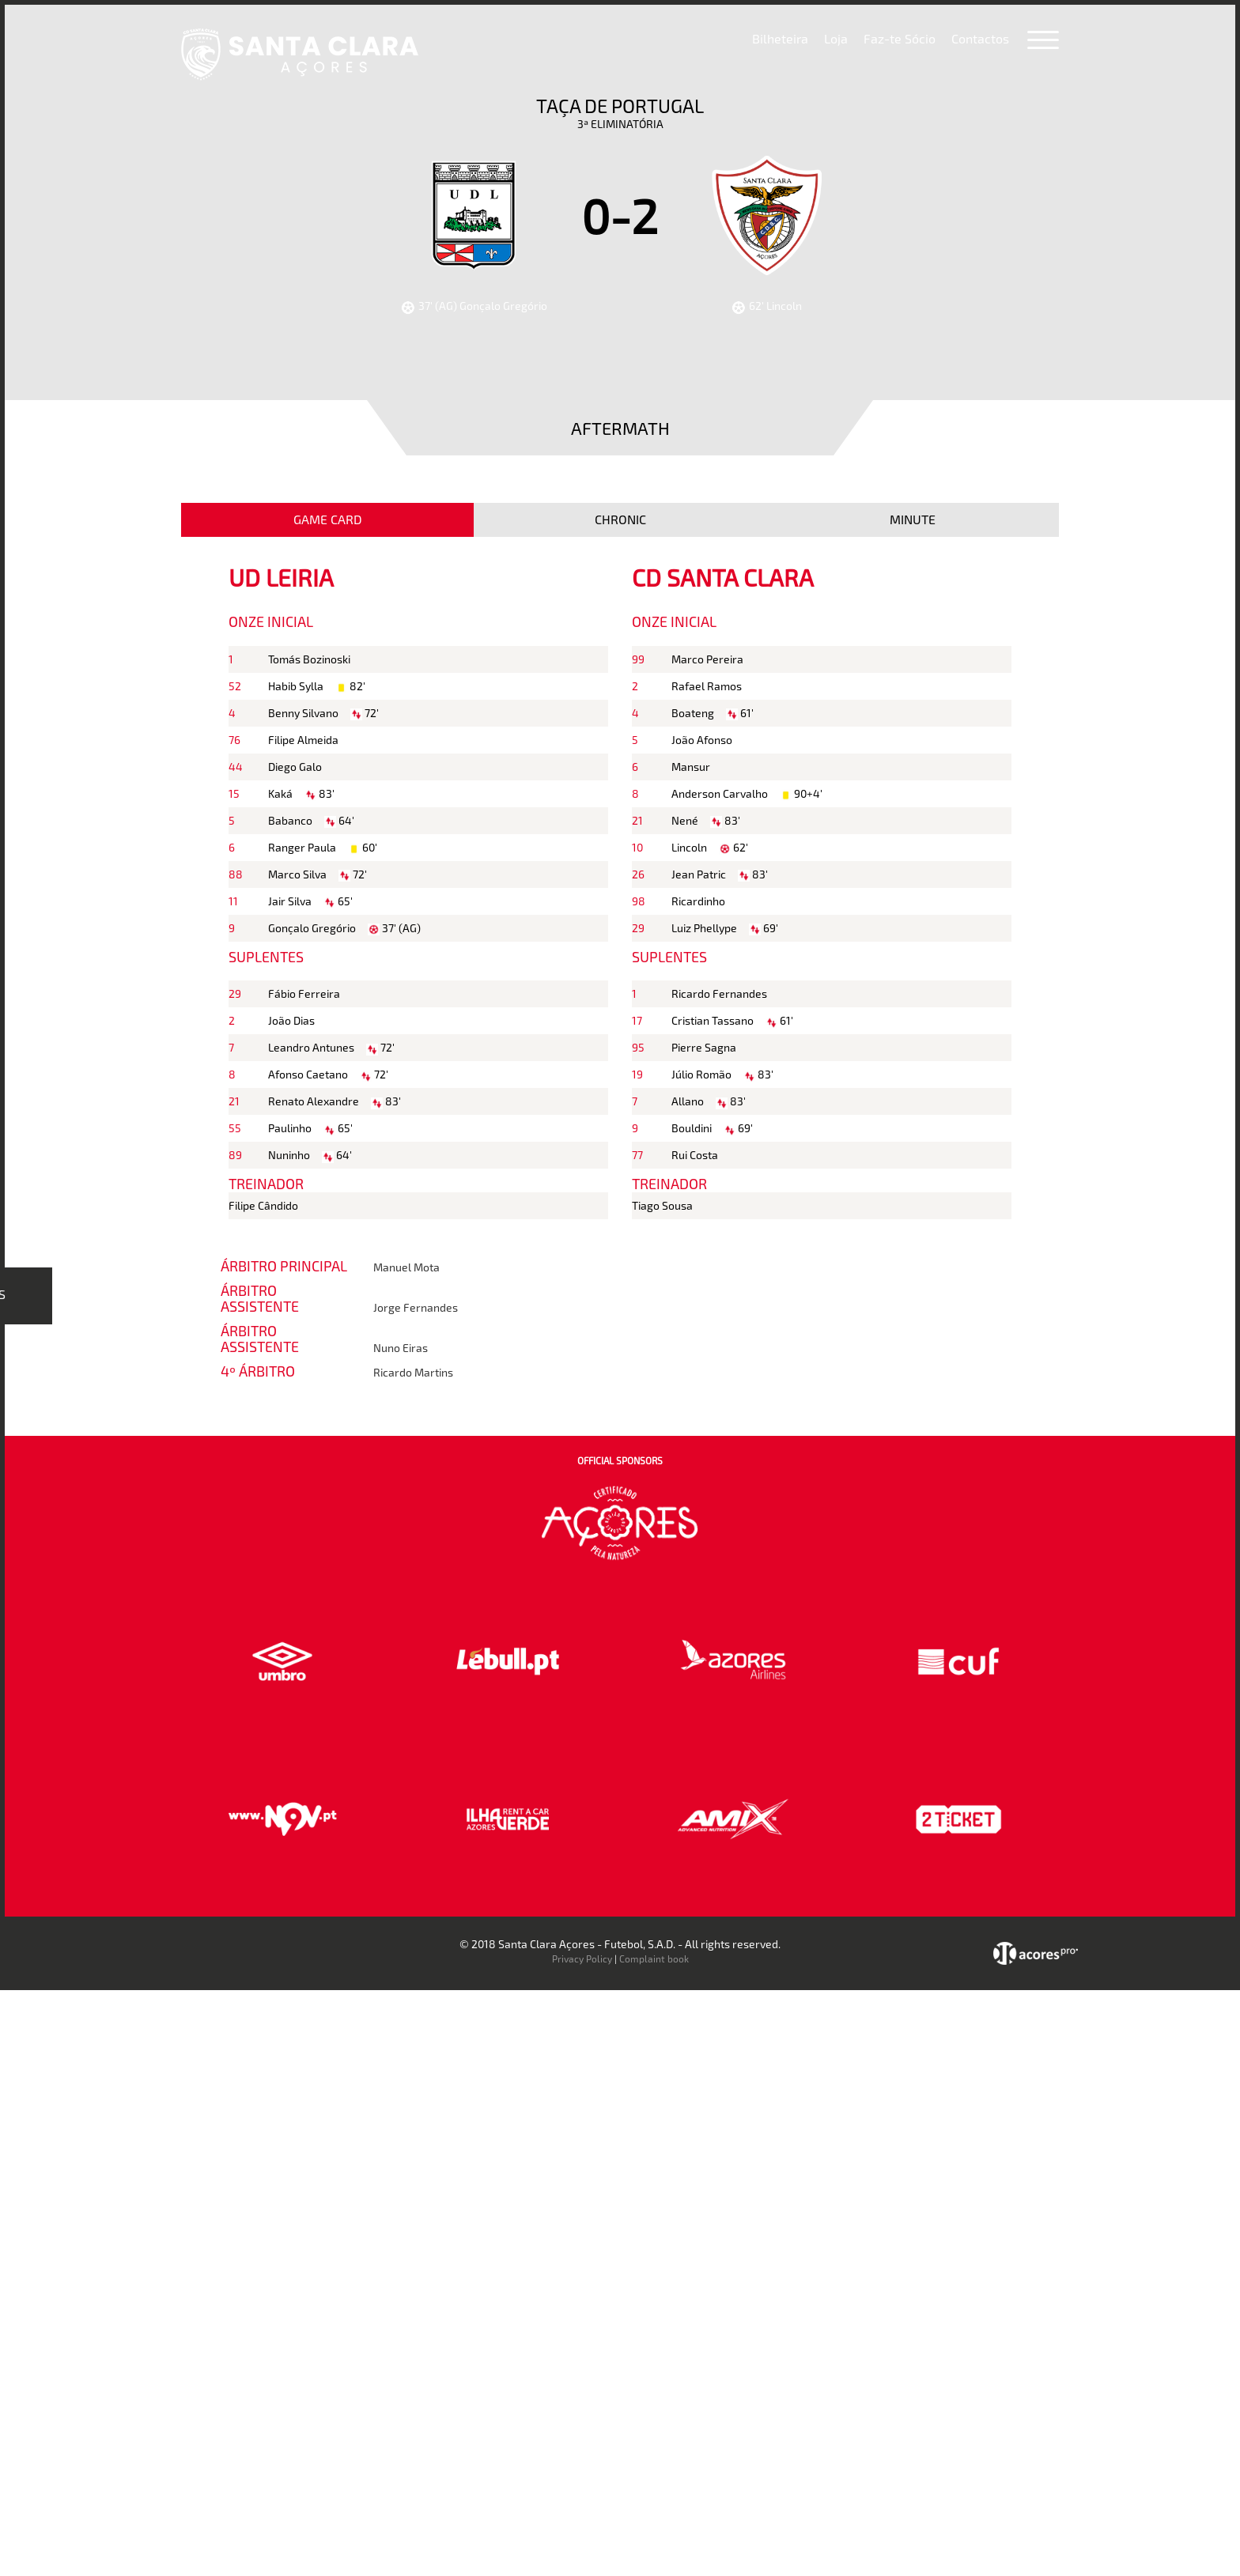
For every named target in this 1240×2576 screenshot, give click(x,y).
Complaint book (654, 1958)
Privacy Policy (582, 1958)
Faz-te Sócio (900, 38)
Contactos (980, 38)
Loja (836, 38)
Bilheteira (780, 38)
